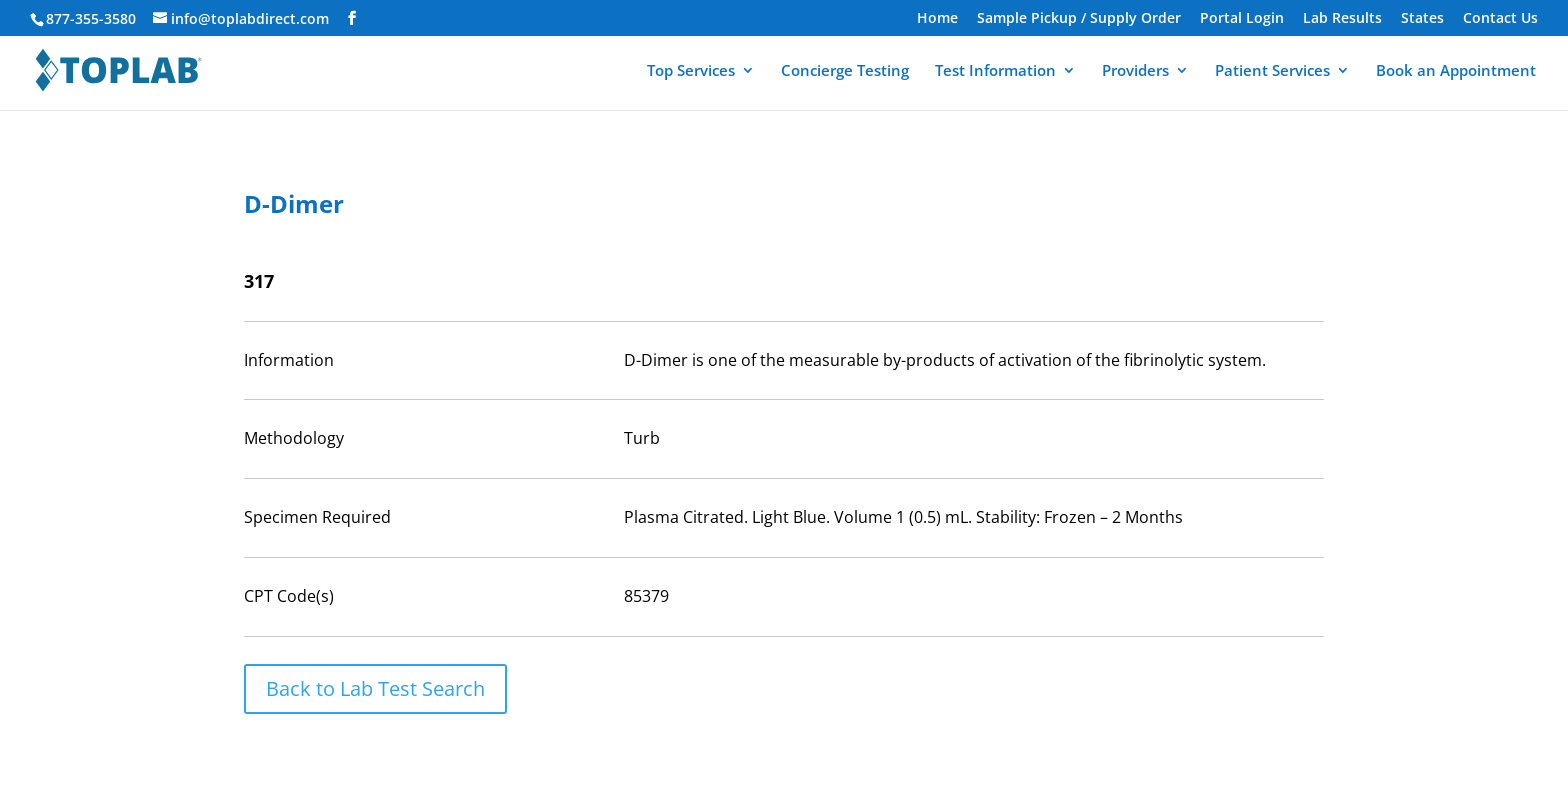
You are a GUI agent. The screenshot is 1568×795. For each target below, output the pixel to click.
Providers (1135, 71)
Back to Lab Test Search (375, 688)
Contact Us (1500, 19)
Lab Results (1342, 19)
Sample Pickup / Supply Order (1079, 19)
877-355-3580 (91, 18)
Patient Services (1272, 71)
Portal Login (1242, 19)
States (1422, 19)
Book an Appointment (1456, 71)
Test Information (995, 71)
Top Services (691, 71)
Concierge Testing (845, 71)
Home (937, 19)
